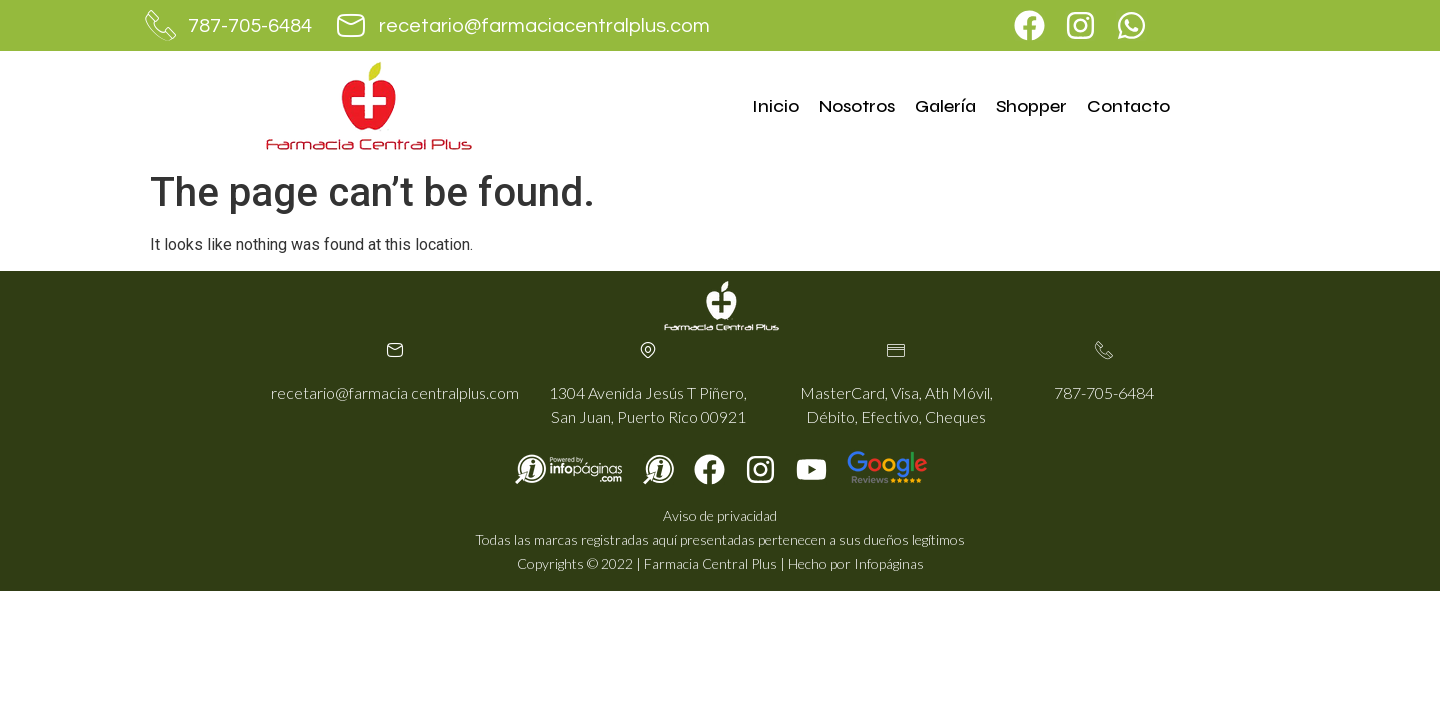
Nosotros (857, 106)
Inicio (775, 106)
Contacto (1128, 106)
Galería (945, 106)
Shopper (1031, 106)
